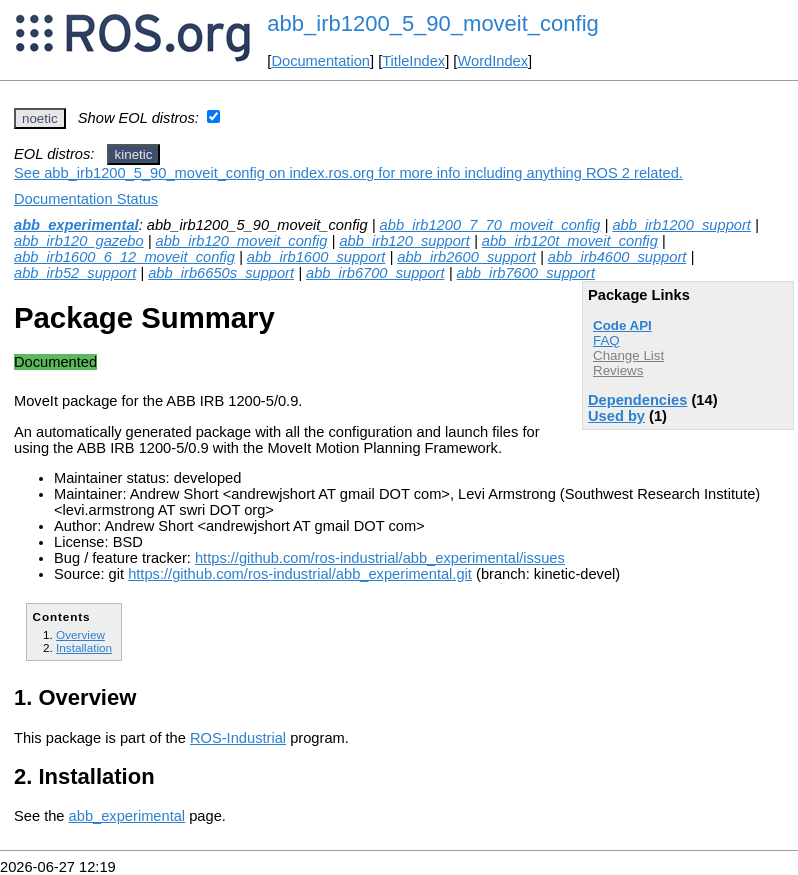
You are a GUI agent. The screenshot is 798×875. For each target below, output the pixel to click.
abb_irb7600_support (526, 273)
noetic (40, 118)
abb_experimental (76, 225)
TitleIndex (413, 61)
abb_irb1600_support (316, 257)
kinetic (134, 154)
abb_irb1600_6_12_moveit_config (124, 257)
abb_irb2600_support (466, 257)
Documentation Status (86, 199)
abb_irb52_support (75, 273)
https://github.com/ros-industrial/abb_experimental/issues (380, 558)
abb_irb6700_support (375, 273)
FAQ (606, 340)
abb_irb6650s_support (221, 273)
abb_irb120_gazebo (79, 241)
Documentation (320, 61)
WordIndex (492, 61)
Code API (622, 325)
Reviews (618, 370)
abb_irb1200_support (681, 225)
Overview (80, 634)
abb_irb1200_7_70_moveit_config (490, 225)
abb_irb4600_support (617, 257)
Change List (628, 355)
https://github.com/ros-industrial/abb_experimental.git (300, 574)
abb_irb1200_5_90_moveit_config (432, 23)
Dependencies (637, 400)
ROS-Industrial (238, 738)
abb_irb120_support (404, 241)
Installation (84, 647)
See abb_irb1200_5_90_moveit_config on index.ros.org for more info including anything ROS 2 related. (348, 173)
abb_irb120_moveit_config (242, 241)
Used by (616, 416)
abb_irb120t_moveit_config (570, 241)
